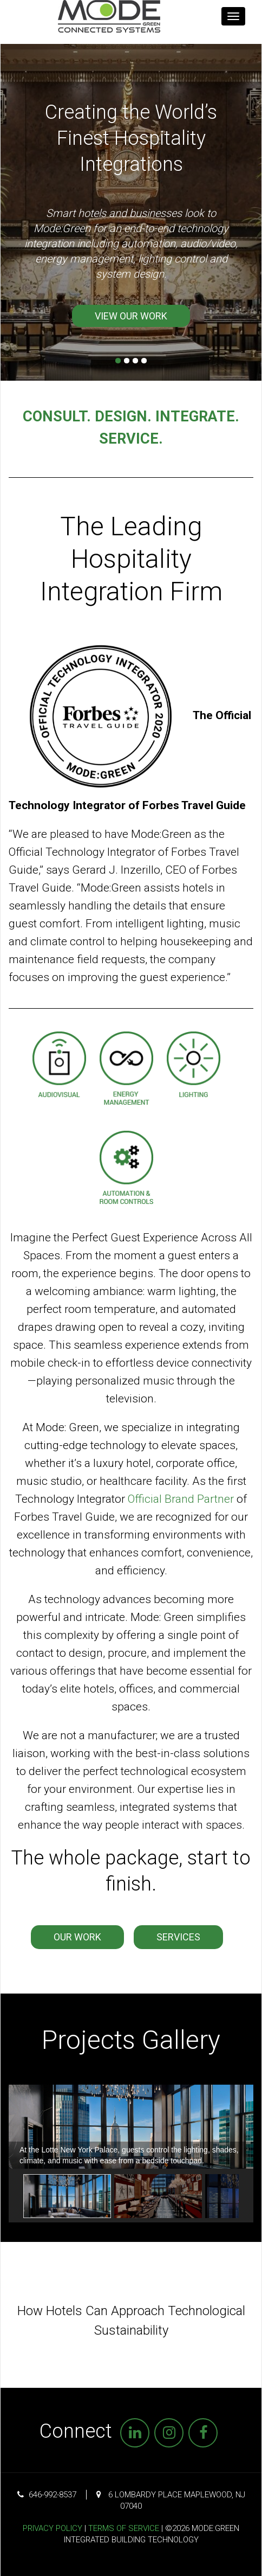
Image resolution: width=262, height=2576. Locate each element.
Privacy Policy (52, 2528)
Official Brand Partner (181, 1498)
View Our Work (131, 316)
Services (178, 1937)
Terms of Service (123, 2528)
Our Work (77, 1937)
